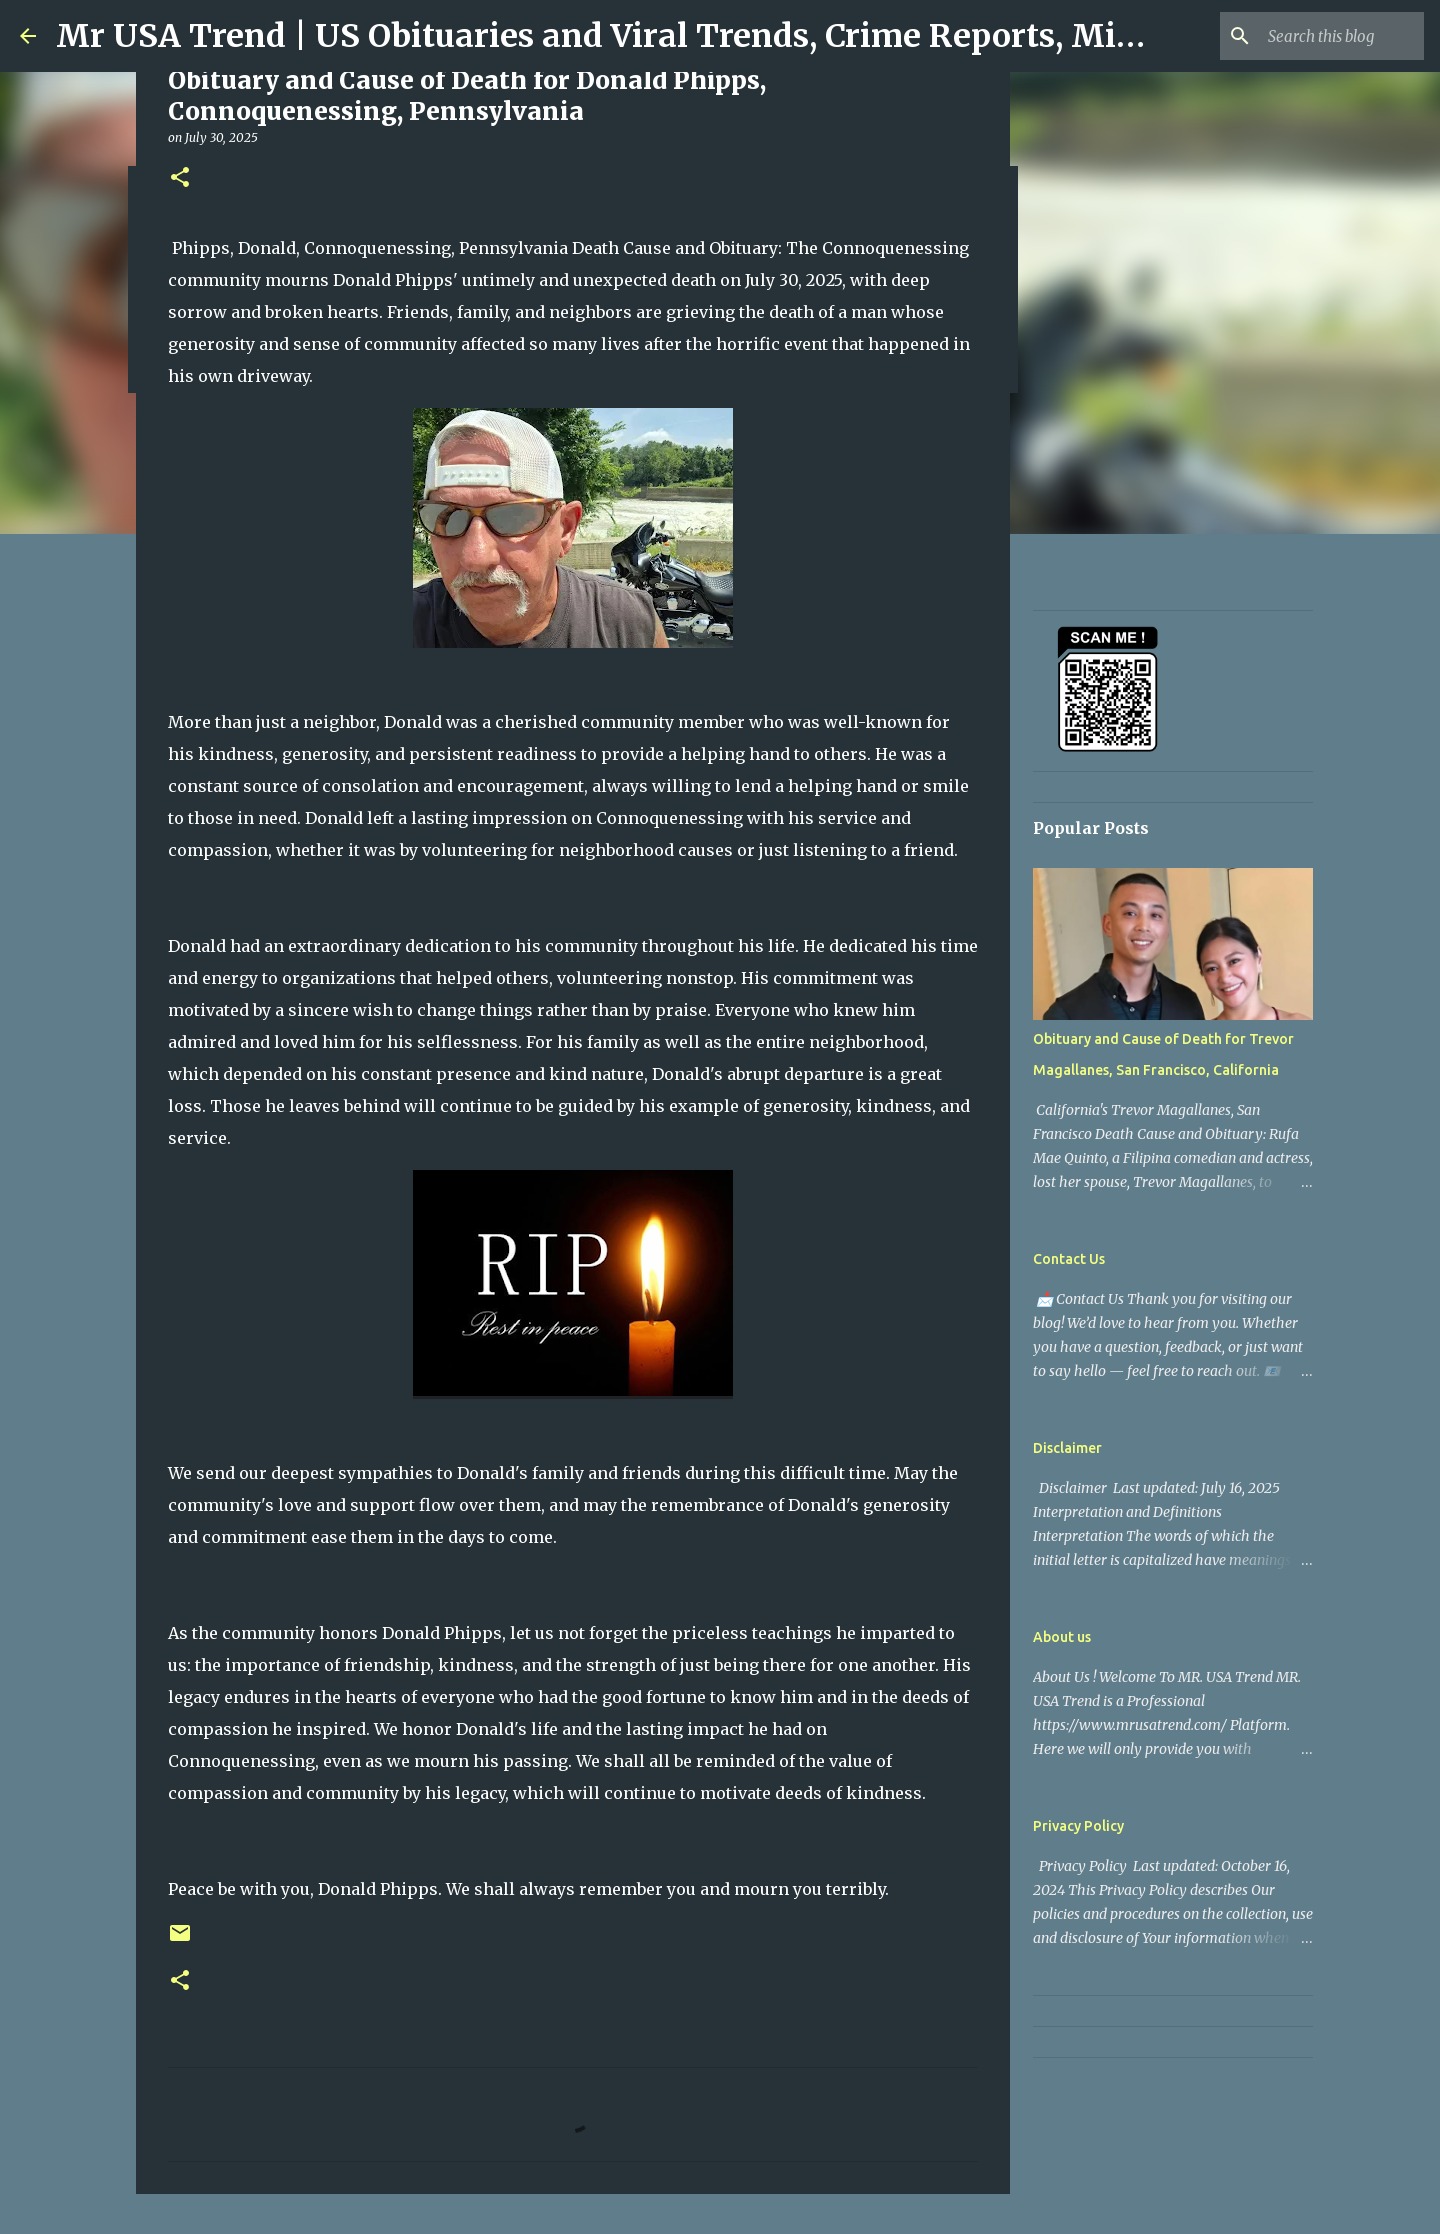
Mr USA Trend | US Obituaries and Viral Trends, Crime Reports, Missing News (676, 36)
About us (1062, 1637)
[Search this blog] (1319, 36)
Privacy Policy (1078, 1826)
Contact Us (1069, 1259)
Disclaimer (1067, 1448)
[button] (180, 178)
